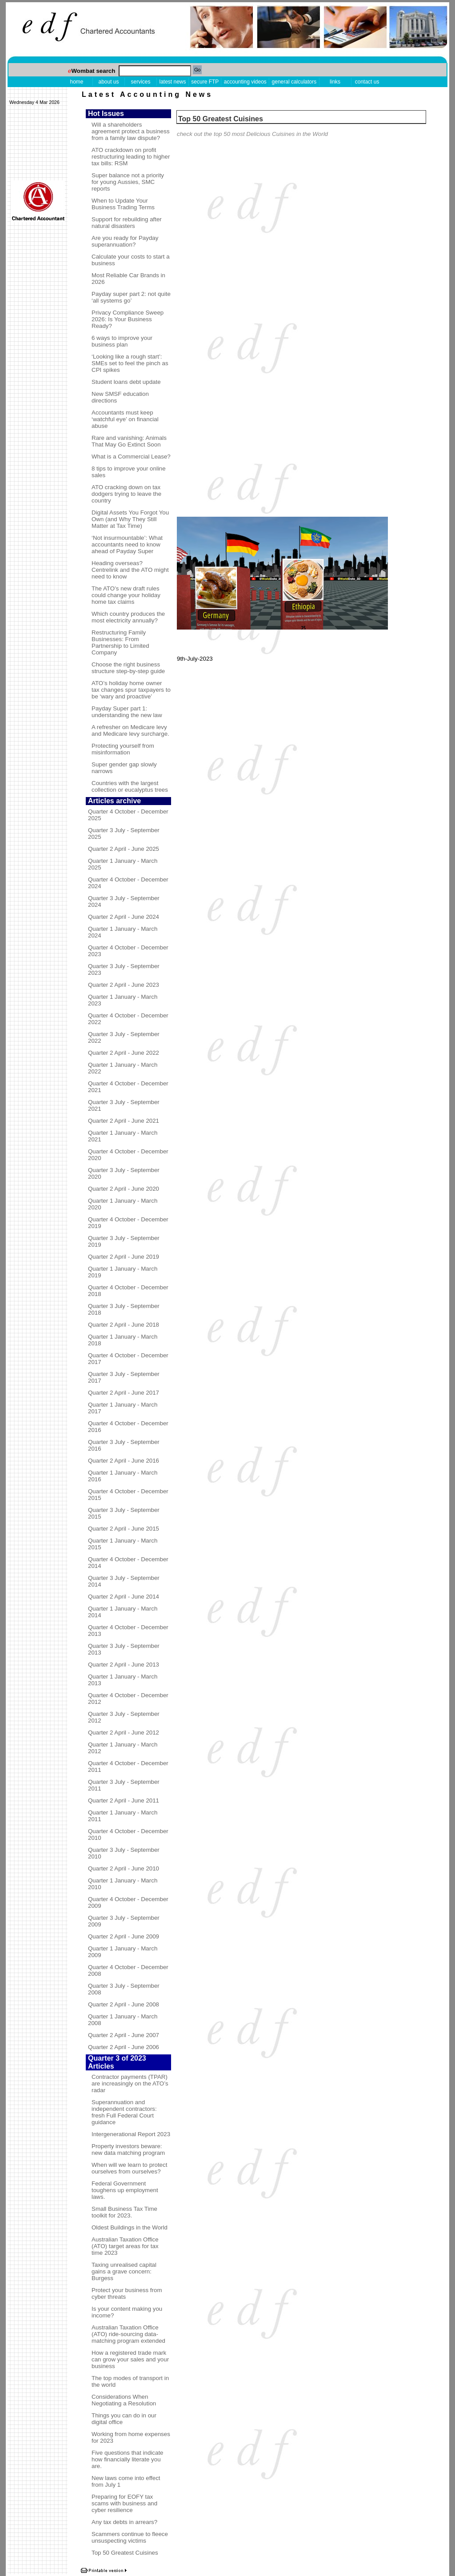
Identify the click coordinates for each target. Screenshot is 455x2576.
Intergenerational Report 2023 (131, 2134)
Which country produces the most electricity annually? (128, 617)
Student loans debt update (126, 382)
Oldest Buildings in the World (130, 2227)
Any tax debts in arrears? (124, 2522)
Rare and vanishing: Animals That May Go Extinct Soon (129, 441)
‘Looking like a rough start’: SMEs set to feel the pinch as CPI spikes (130, 363)
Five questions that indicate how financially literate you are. (128, 2459)
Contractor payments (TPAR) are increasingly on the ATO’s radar (130, 2083)
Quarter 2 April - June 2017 (123, 1392)
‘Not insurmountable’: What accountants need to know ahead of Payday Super (127, 544)
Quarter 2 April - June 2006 (123, 2047)
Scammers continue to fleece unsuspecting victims (130, 2537)
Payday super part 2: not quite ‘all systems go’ (131, 297)
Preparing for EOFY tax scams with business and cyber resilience (124, 2503)
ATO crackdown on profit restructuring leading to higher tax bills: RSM (131, 157)
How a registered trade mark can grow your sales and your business (130, 2359)
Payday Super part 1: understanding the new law (127, 711)
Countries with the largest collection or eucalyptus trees (130, 786)
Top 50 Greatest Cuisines (125, 2552)
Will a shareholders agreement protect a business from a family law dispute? (131, 131)
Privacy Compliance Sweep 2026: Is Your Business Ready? (128, 319)
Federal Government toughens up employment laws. (125, 2190)
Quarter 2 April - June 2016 (123, 1460)
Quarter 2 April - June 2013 (123, 1664)
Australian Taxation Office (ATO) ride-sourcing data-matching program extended (128, 2334)
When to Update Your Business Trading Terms (123, 204)
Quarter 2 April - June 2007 (123, 2035)
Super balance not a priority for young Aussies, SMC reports (128, 182)
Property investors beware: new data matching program (128, 2149)
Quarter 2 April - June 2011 (123, 1800)
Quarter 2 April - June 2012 (123, 1732)
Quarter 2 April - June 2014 (123, 1596)
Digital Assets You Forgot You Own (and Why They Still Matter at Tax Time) (130, 519)
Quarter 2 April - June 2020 (123, 1188)
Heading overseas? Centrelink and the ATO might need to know (130, 570)
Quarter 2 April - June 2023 (123, 984)
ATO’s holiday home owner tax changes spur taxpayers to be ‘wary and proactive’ (131, 690)
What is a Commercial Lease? (131, 456)
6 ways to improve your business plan (122, 341)
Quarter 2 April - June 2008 (123, 2004)
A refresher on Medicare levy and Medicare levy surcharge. (130, 730)
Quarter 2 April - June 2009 (123, 1936)
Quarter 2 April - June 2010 (123, 1868)
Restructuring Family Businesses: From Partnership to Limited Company (120, 642)
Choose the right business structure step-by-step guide (128, 667)
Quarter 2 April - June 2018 (123, 1324)
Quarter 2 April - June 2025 (123, 848)
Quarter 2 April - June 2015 (123, 1528)
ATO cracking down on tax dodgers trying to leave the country (126, 494)
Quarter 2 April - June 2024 (123, 916)
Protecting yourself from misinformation (123, 749)
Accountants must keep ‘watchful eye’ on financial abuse (125, 419)
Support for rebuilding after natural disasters (127, 222)
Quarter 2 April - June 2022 (123, 1052)
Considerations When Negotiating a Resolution (124, 2400)
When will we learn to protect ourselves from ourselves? (129, 2168)
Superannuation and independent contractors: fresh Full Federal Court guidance (124, 2112)
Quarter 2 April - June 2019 (123, 1256)
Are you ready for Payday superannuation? (125, 241)
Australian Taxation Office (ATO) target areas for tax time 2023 (125, 2246)
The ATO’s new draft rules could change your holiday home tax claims (126, 595)
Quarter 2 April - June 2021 (123, 1120)
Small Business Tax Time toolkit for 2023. (124, 2212)
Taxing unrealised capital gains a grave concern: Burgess (124, 2271)
